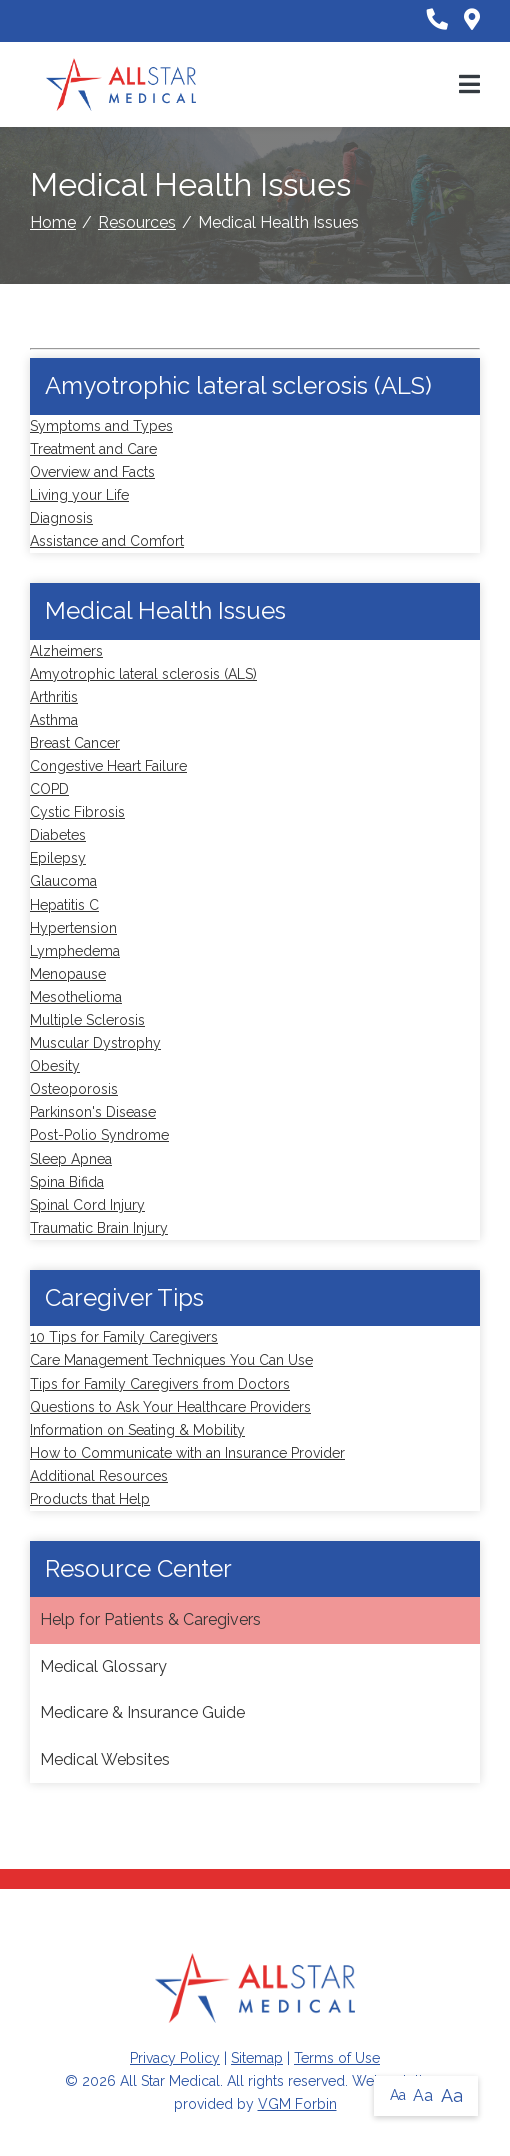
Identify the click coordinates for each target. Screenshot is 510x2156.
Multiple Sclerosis (87, 1020)
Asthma (54, 720)
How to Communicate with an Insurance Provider (187, 1453)
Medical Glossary (103, 1666)
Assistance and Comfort (107, 541)
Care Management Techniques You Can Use (171, 1360)
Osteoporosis (74, 1089)
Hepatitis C (64, 905)
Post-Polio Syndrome (99, 1135)
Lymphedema (75, 951)
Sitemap (257, 2058)
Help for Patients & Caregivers (150, 1619)
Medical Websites (105, 1759)
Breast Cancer (75, 743)
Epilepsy (58, 858)
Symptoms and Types (101, 426)
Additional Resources (99, 1476)
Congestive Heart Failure (108, 766)
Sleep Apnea (71, 1159)
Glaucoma (63, 881)
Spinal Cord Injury (87, 1205)
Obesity (55, 1066)
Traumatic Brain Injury (99, 1228)
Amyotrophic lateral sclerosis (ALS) (143, 674)
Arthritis (54, 697)
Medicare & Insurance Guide (142, 1712)
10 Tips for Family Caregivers (124, 1337)
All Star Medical (170, 2081)
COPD (49, 789)
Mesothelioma (76, 997)
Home (53, 222)
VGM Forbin (297, 2104)
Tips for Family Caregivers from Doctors (160, 1384)
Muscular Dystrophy (95, 1043)
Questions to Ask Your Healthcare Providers (170, 1407)
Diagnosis (61, 518)
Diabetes (58, 835)
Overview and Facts (92, 472)
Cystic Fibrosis (77, 812)
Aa (398, 2095)
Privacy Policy (175, 2058)
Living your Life (79, 495)
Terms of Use (337, 2058)
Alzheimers (66, 651)
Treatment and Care (93, 449)
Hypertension (73, 928)
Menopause (68, 974)
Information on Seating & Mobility (137, 1430)
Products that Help (90, 1499)
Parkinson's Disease (93, 1112)
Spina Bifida (67, 1182)
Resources (137, 222)
